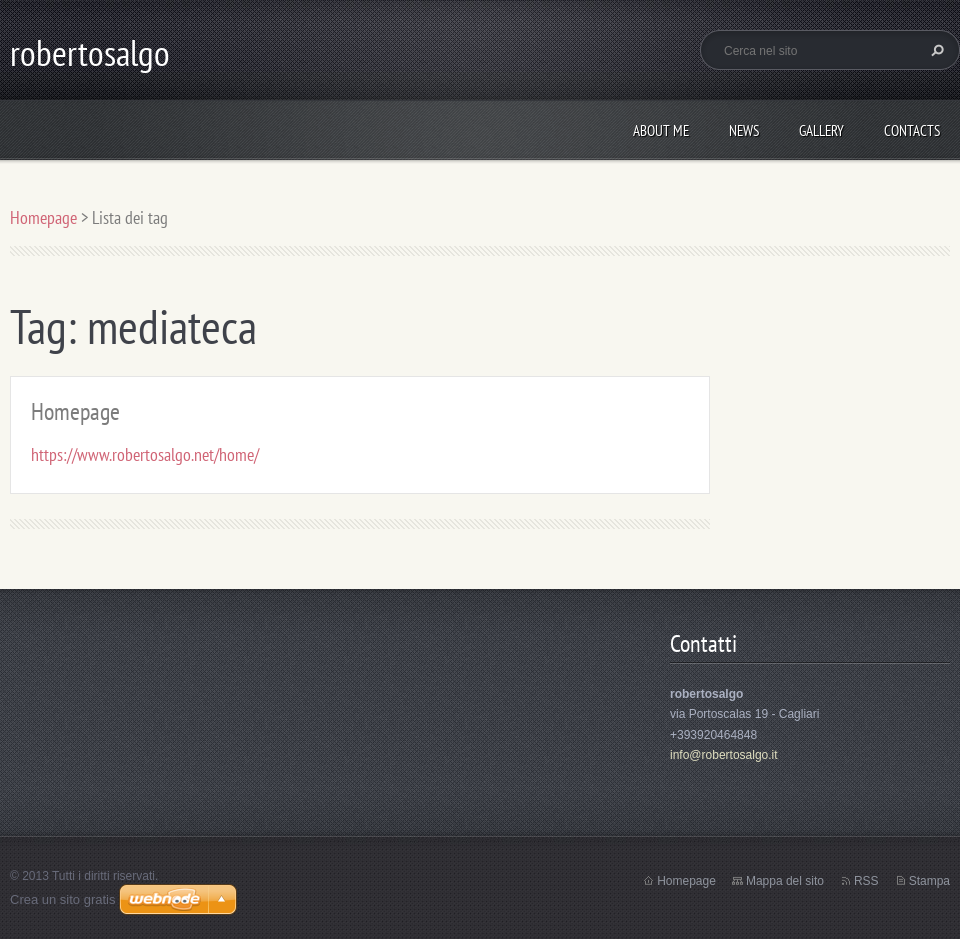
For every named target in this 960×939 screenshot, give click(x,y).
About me (661, 130)
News (744, 130)
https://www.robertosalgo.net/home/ (145, 454)
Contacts (912, 130)
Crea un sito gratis (63, 899)
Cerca (935, 50)
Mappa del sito (785, 881)
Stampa (929, 881)
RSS (866, 881)
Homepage (43, 217)
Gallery (821, 130)
